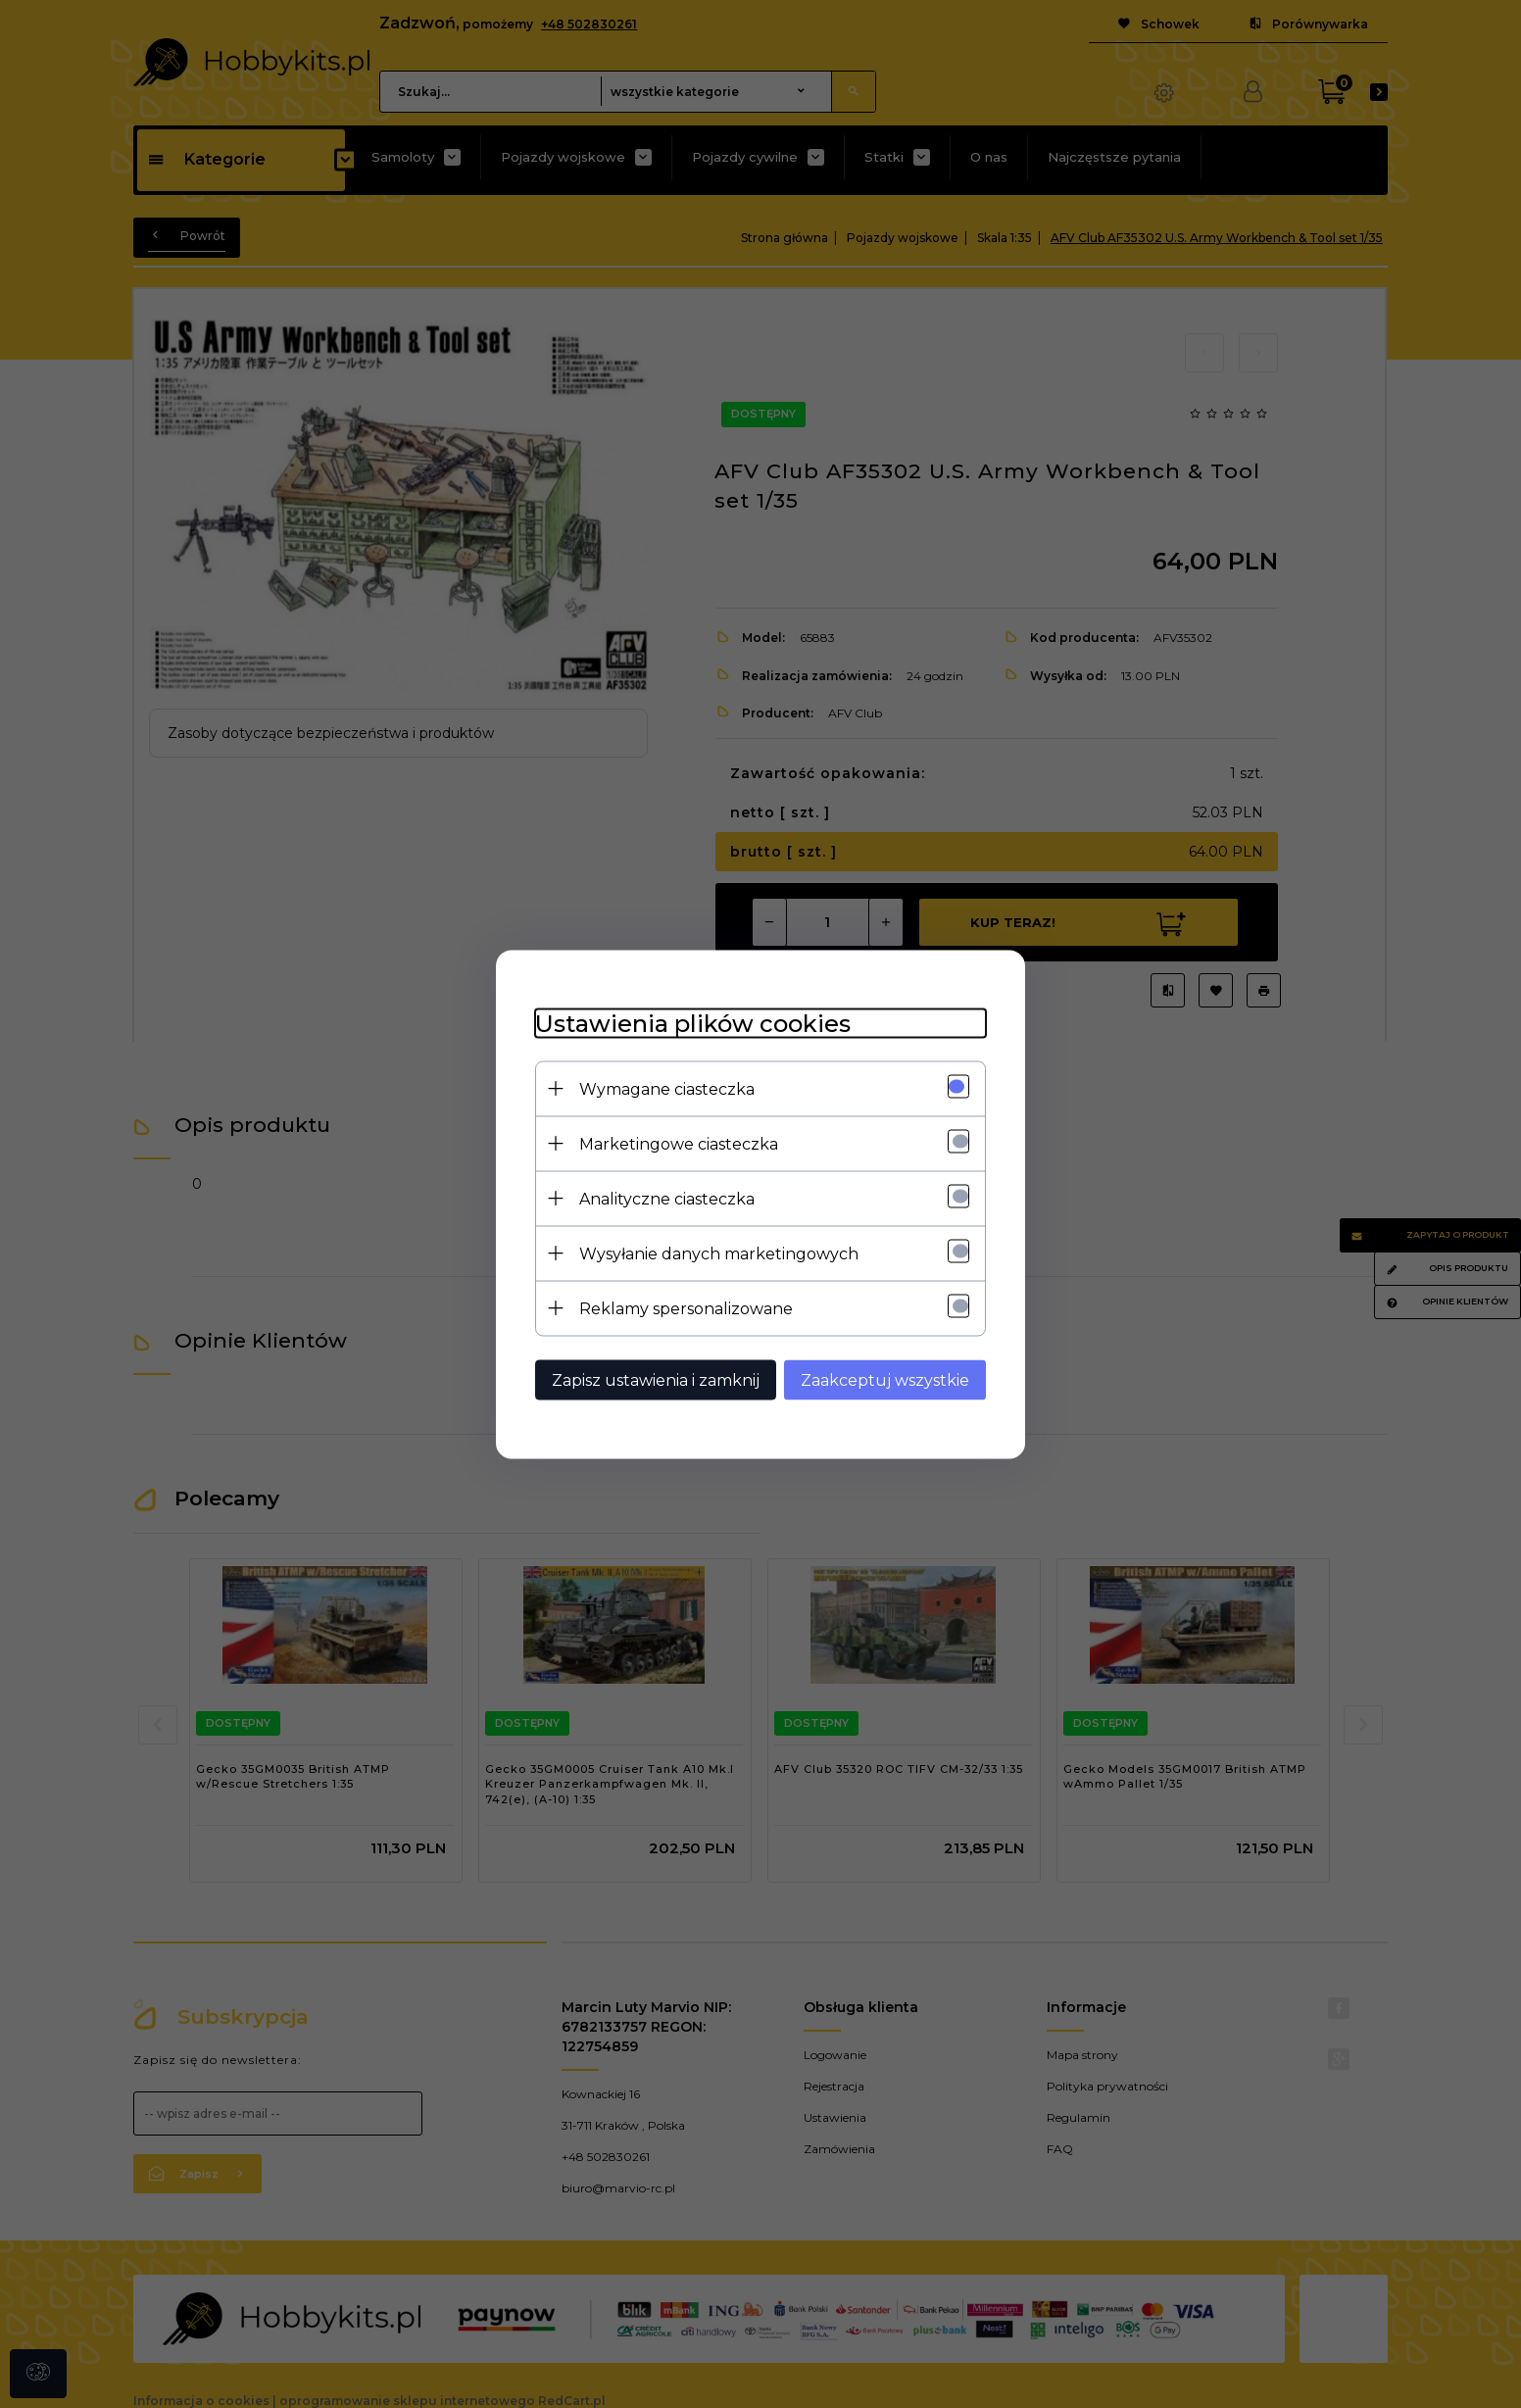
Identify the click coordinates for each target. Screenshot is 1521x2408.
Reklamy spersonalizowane (686, 1308)
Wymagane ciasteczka (667, 1088)
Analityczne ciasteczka (667, 1198)
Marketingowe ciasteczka (678, 1143)
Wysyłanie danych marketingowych (719, 1253)
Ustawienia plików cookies (693, 1022)
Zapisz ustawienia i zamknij (656, 1379)
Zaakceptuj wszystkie (885, 1379)
